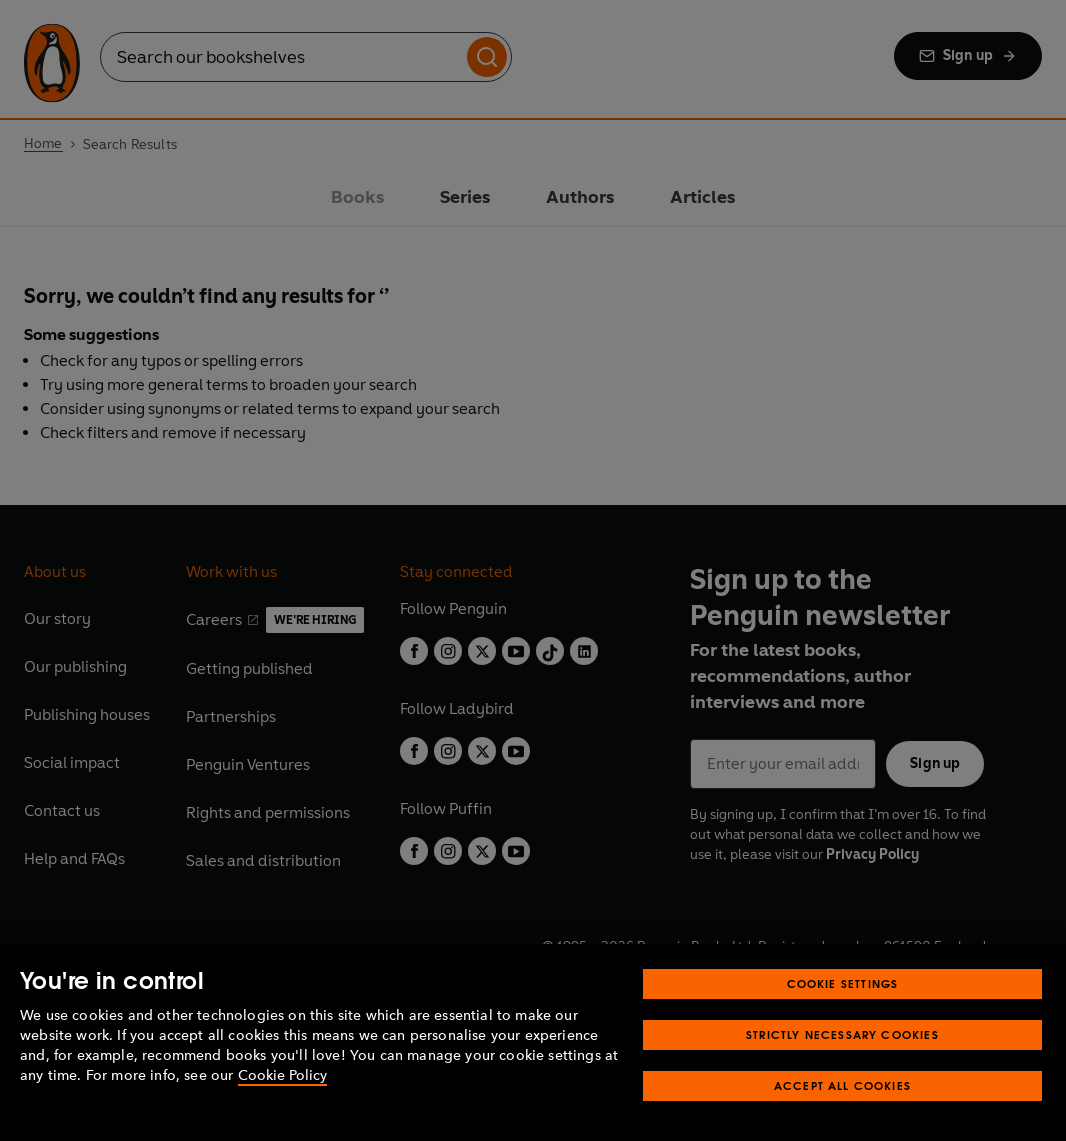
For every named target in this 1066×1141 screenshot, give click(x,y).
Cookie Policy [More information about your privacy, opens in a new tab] (282, 1075)
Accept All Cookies (842, 1085)
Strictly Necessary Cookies (842, 1034)
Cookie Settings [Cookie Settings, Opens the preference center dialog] (843, 983)
